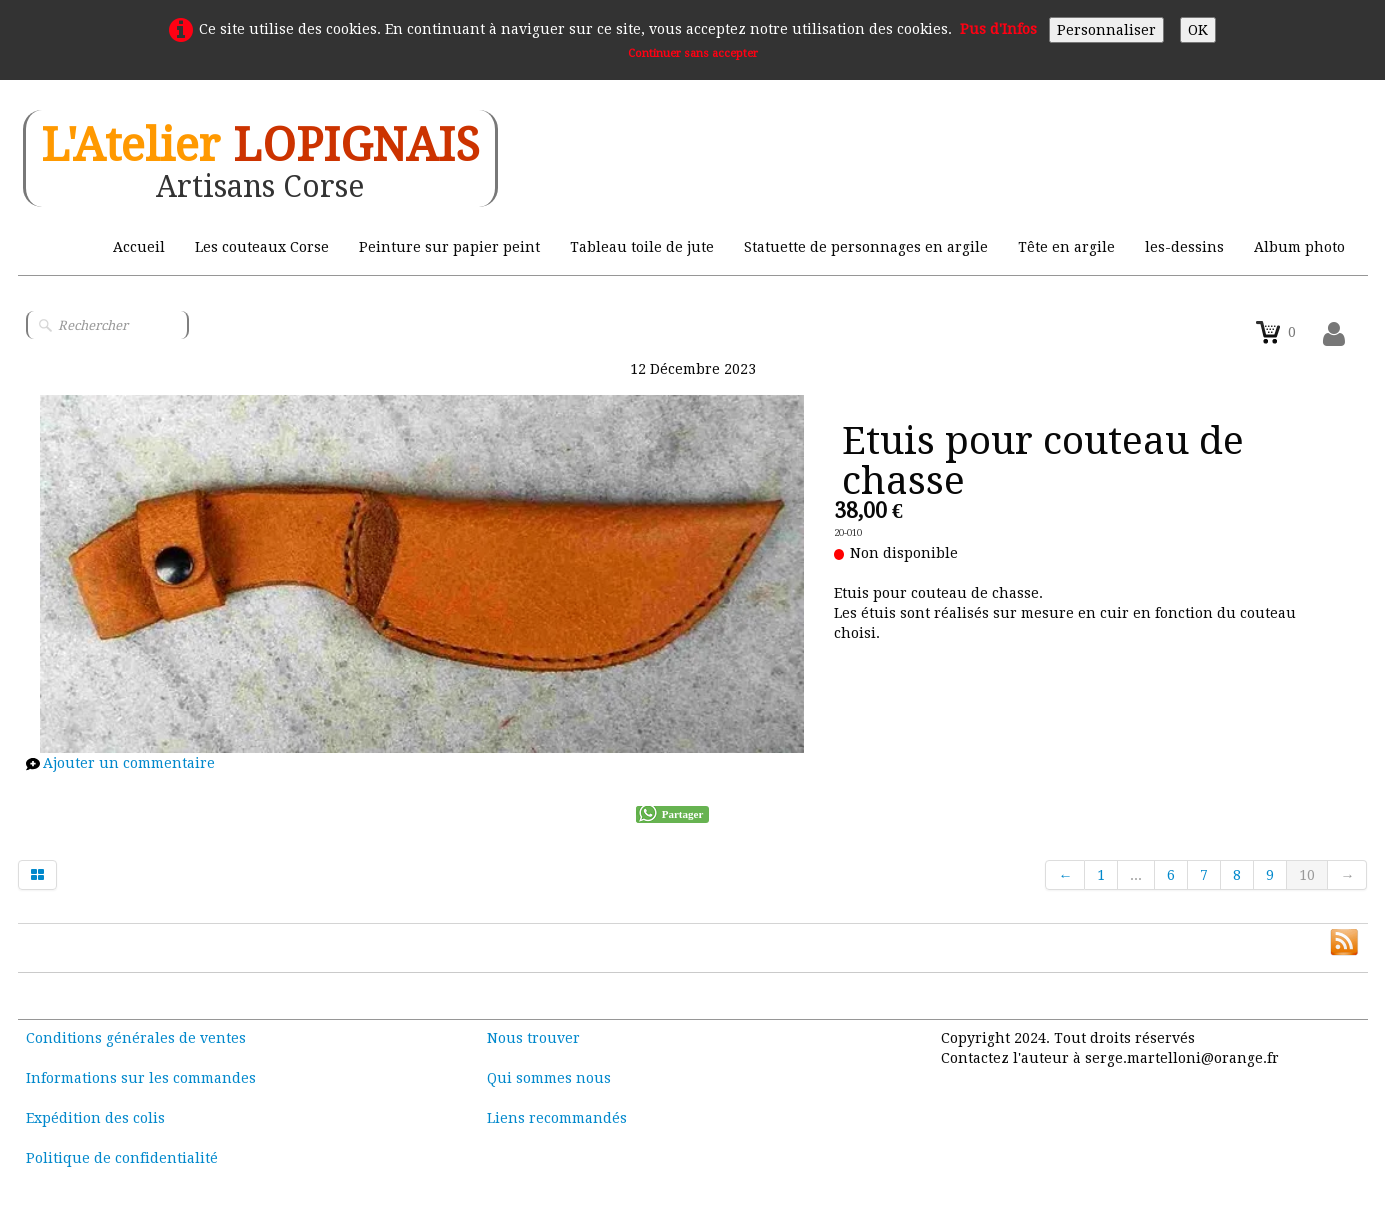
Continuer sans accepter (693, 53)
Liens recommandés (557, 1118)
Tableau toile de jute (642, 247)
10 (1307, 875)
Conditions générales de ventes (136, 1038)
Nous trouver (533, 1038)
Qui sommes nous (549, 1078)
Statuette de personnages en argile (866, 247)
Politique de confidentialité (122, 1158)
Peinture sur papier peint (449, 247)
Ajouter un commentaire (129, 763)
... (1136, 875)
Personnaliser (1106, 30)
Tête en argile (1066, 247)
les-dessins (1184, 247)
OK (1198, 30)
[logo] (260, 158)
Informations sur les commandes (141, 1078)
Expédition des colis (95, 1118)
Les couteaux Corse (262, 247)
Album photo (1299, 247)
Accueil (139, 247)
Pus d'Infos (998, 29)
